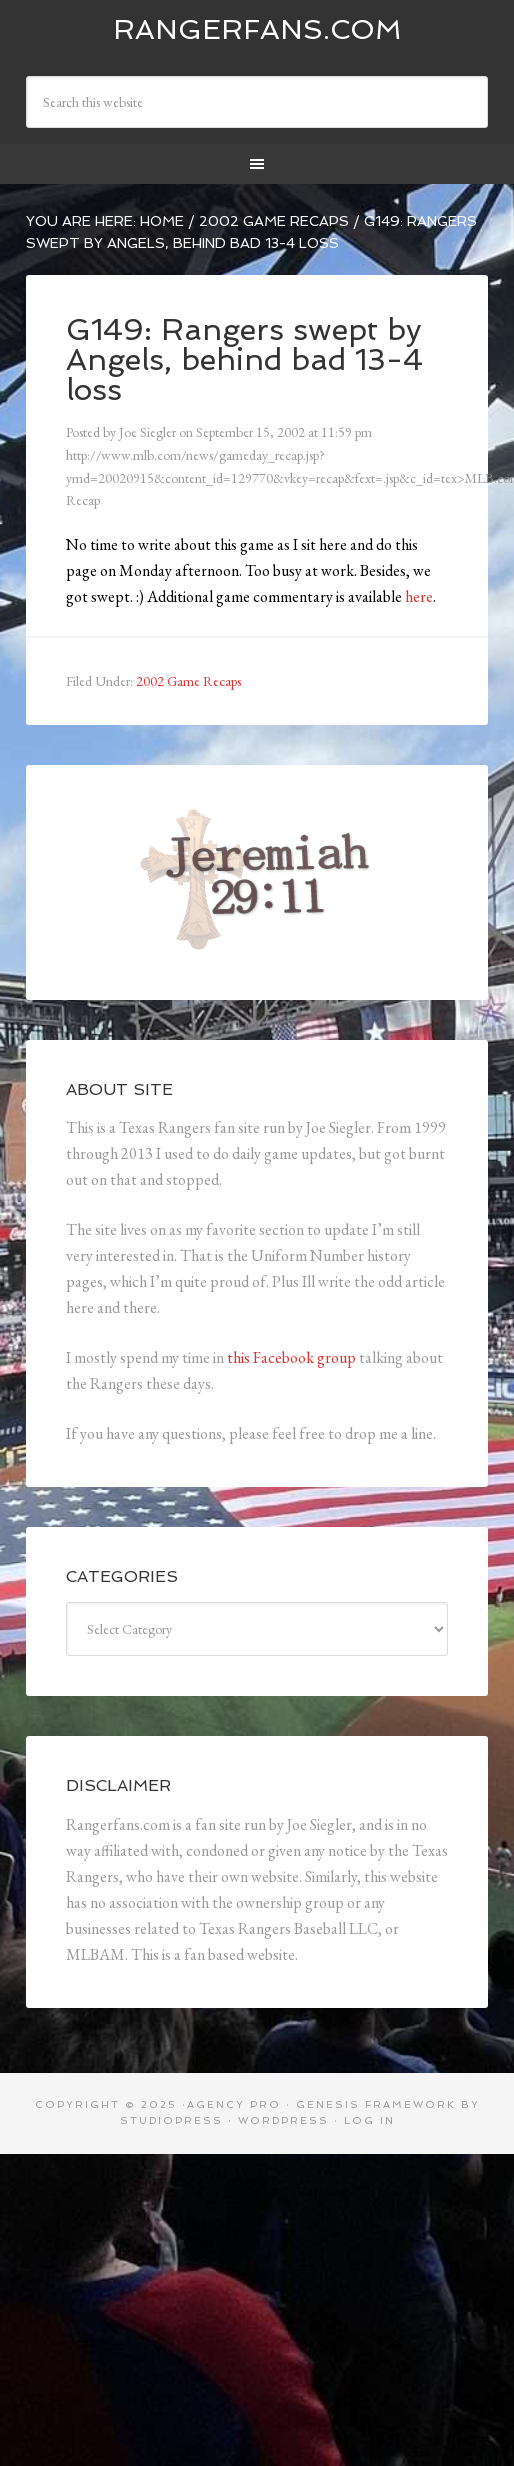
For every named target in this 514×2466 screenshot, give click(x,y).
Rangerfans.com (257, 29)
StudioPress (171, 2120)
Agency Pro (234, 2104)
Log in (369, 2120)
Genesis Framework (376, 2104)
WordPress (283, 2120)
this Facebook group (291, 1357)
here (419, 596)
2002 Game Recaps (188, 681)
